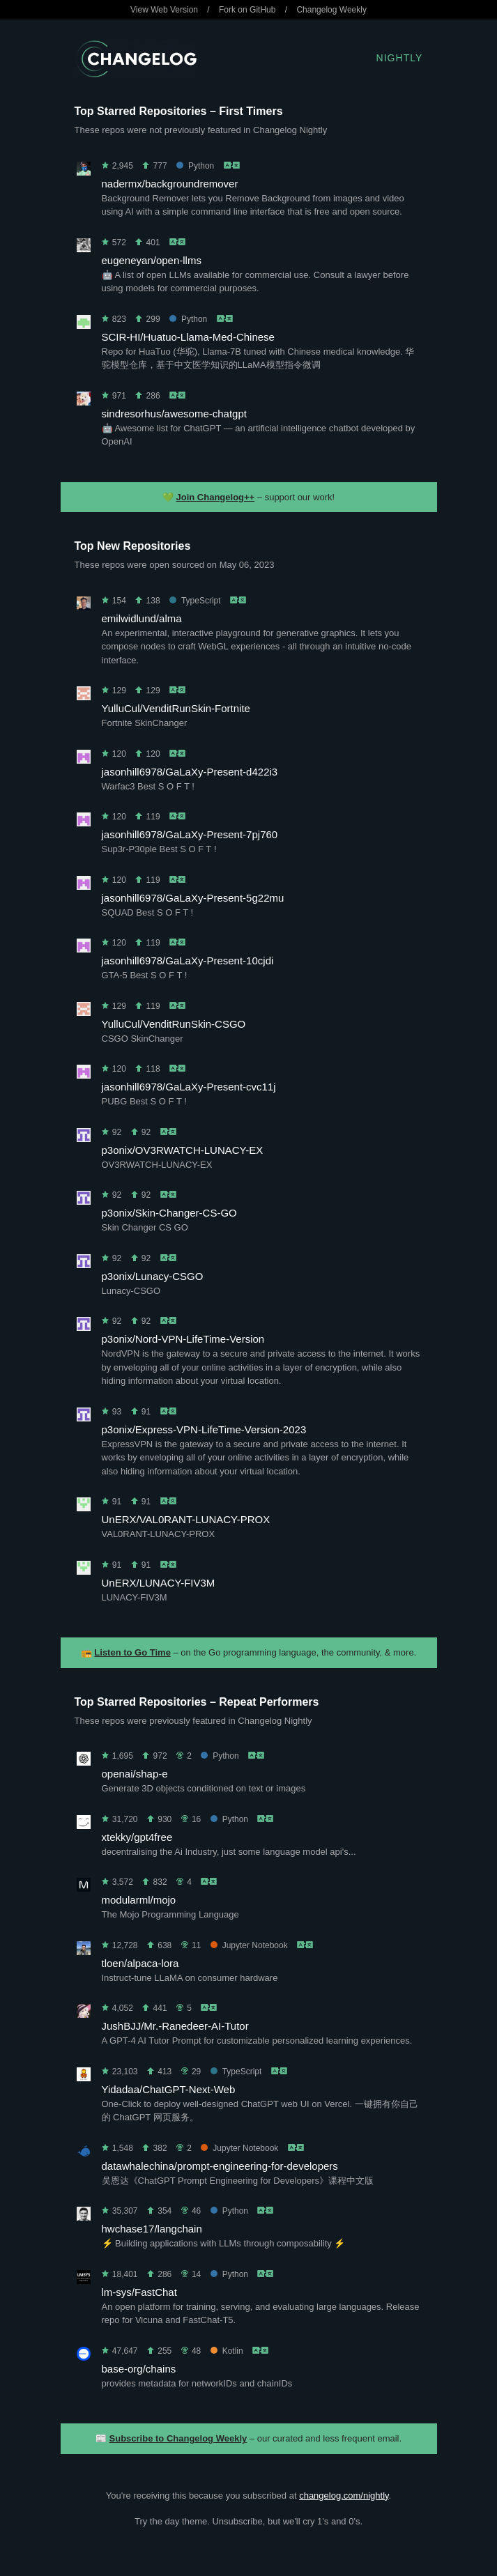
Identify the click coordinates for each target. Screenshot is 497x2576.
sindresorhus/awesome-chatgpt (174, 413)
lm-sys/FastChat (139, 2292)
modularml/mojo (139, 1900)
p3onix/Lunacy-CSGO (153, 1276)
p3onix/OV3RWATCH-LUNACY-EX (182, 1150)
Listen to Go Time (132, 1652)
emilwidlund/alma (142, 618)
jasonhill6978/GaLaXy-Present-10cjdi (188, 960)
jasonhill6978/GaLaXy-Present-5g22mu (193, 898)
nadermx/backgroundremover (170, 184)
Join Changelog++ (215, 497)
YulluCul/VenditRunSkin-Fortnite (176, 708)
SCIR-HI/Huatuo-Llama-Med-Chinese (188, 337)
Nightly (399, 57)
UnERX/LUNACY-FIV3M (158, 1583)
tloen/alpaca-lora (140, 1963)
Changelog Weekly (331, 10)
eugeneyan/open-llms (151, 260)
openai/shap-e (135, 1774)
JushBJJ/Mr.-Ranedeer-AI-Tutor (175, 2026)
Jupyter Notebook (249, 1945)
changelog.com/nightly (343, 2495)
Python (195, 166)
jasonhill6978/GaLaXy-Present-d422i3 (190, 772)
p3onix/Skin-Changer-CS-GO (169, 1213)
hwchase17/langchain (152, 2229)
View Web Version (164, 10)
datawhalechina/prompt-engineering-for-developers (220, 2166)
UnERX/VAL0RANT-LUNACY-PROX (186, 1519)
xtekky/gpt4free (137, 1837)
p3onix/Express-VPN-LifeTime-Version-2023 (204, 1429)
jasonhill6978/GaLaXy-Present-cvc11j (189, 1087)
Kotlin (227, 2351)
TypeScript (195, 601)
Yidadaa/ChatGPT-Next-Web (169, 2089)
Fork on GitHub (247, 10)
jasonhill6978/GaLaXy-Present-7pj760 (190, 834)
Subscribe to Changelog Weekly (178, 2438)
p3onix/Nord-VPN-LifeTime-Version (183, 1339)
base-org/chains (139, 2369)
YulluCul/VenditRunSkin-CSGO (174, 1024)
